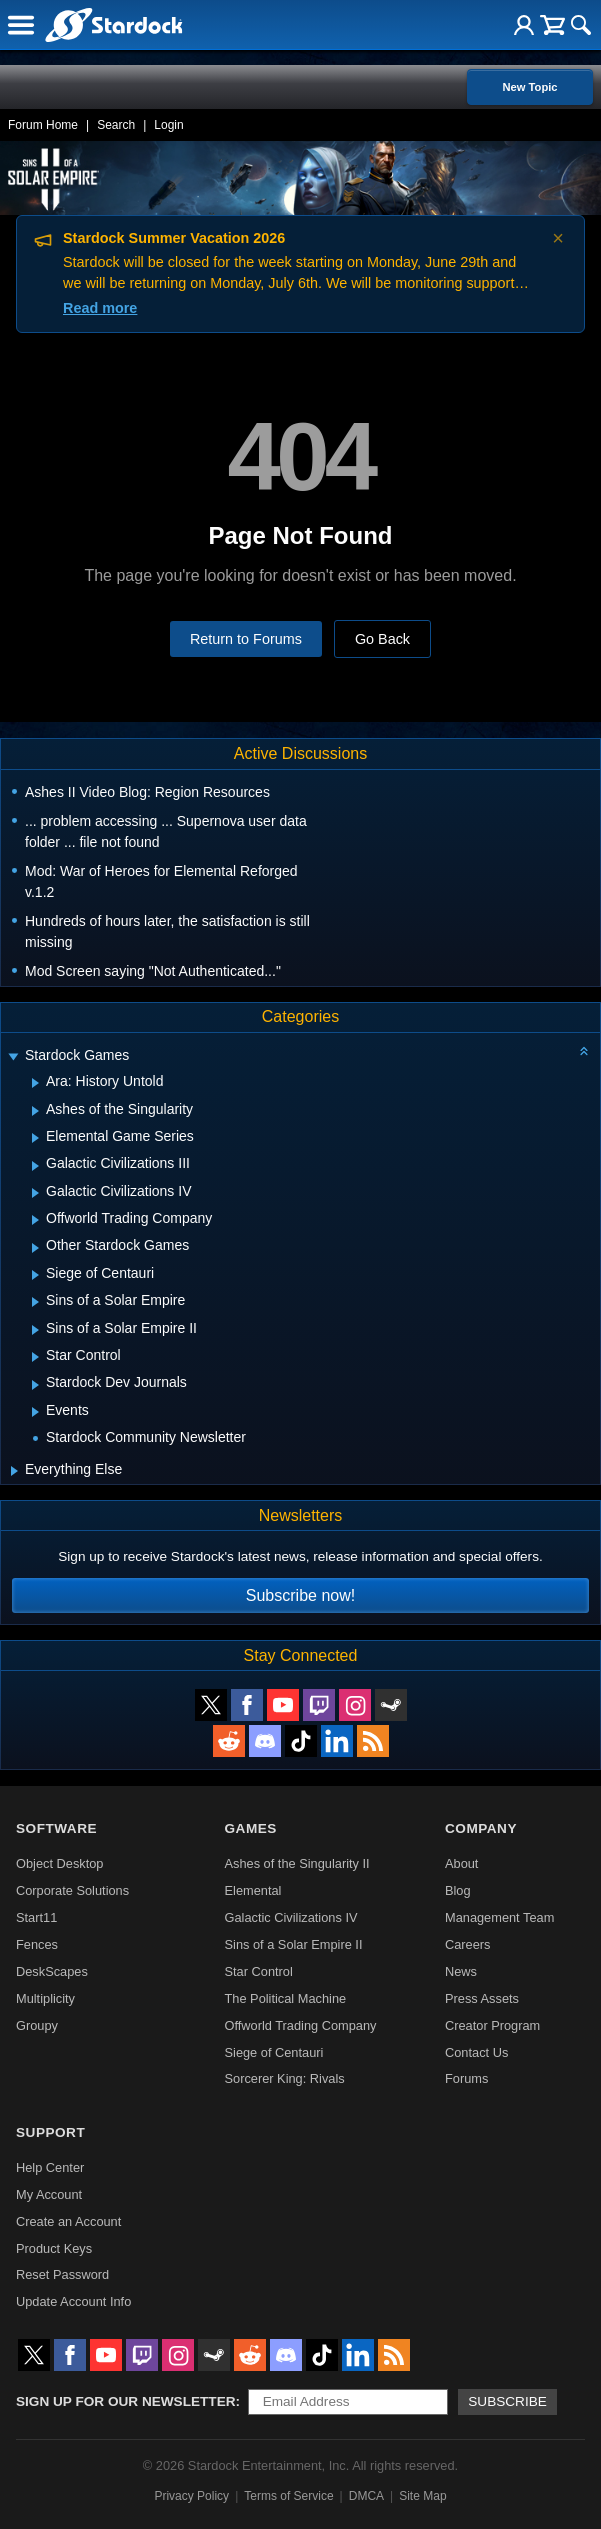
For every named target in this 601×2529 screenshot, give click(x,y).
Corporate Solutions (72, 1890)
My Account (49, 2194)
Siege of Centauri (274, 2052)
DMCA (366, 2496)
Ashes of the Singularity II (297, 1863)
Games (251, 1828)
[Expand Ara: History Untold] (35, 1083)
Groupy (37, 2025)
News (461, 1971)
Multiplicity (45, 1998)
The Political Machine (286, 1998)
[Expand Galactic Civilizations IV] (35, 1193)
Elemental (253, 1890)
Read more (100, 308)
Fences (37, 1944)
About (461, 1863)
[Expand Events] (35, 1412)
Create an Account (68, 2221)
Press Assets (482, 1998)
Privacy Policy (191, 2496)
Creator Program (492, 2025)
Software (56, 1828)
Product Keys (54, 2248)
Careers (468, 1944)
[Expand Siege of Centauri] (35, 1275)
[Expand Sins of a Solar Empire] (35, 1302)
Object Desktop (60, 1863)
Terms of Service (288, 2496)
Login (168, 125)
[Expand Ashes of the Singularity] (35, 1111)
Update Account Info (73, 2301)
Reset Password (62, 2274)
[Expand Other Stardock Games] (35, 1248)
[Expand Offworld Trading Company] (35, 1220)
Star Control (259, 1971)
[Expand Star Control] (35, 1357)
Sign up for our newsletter (126, 2401)
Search (116, 125)
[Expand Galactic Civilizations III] (35, 1166)
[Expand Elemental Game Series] (35, 1138)
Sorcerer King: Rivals (285, 2078)
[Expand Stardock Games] (13, 1057)
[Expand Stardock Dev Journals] (35, 1385)
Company (481, 1828)
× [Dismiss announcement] (558, 238)
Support (50, 2132)
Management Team (499, 1917)
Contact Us (476, 2052)
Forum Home (43, 125)
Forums (466, 2078)
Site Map (422, 2496)
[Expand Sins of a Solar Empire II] (35, 1330)
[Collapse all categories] (584, 1051)
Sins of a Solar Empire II (294, 1944)
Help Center (50, 2167)
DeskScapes (52, 1971)
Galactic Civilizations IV (291, 1917)
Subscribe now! (300, 1595)
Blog (458, 1890)
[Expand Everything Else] (14, 1471)
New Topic (529, 87)
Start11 (36, 1917)
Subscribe (507, 2401)
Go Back (382, 639)
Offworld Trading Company (301, 2025)
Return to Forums (246, 639)
